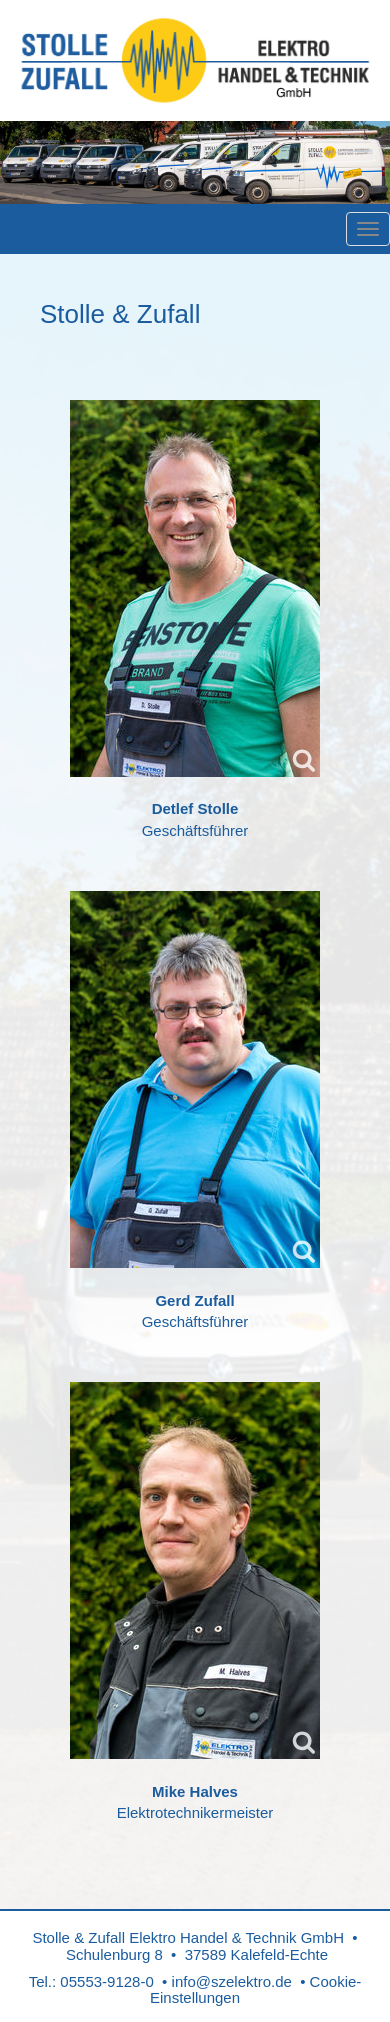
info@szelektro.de (232, 1981)
